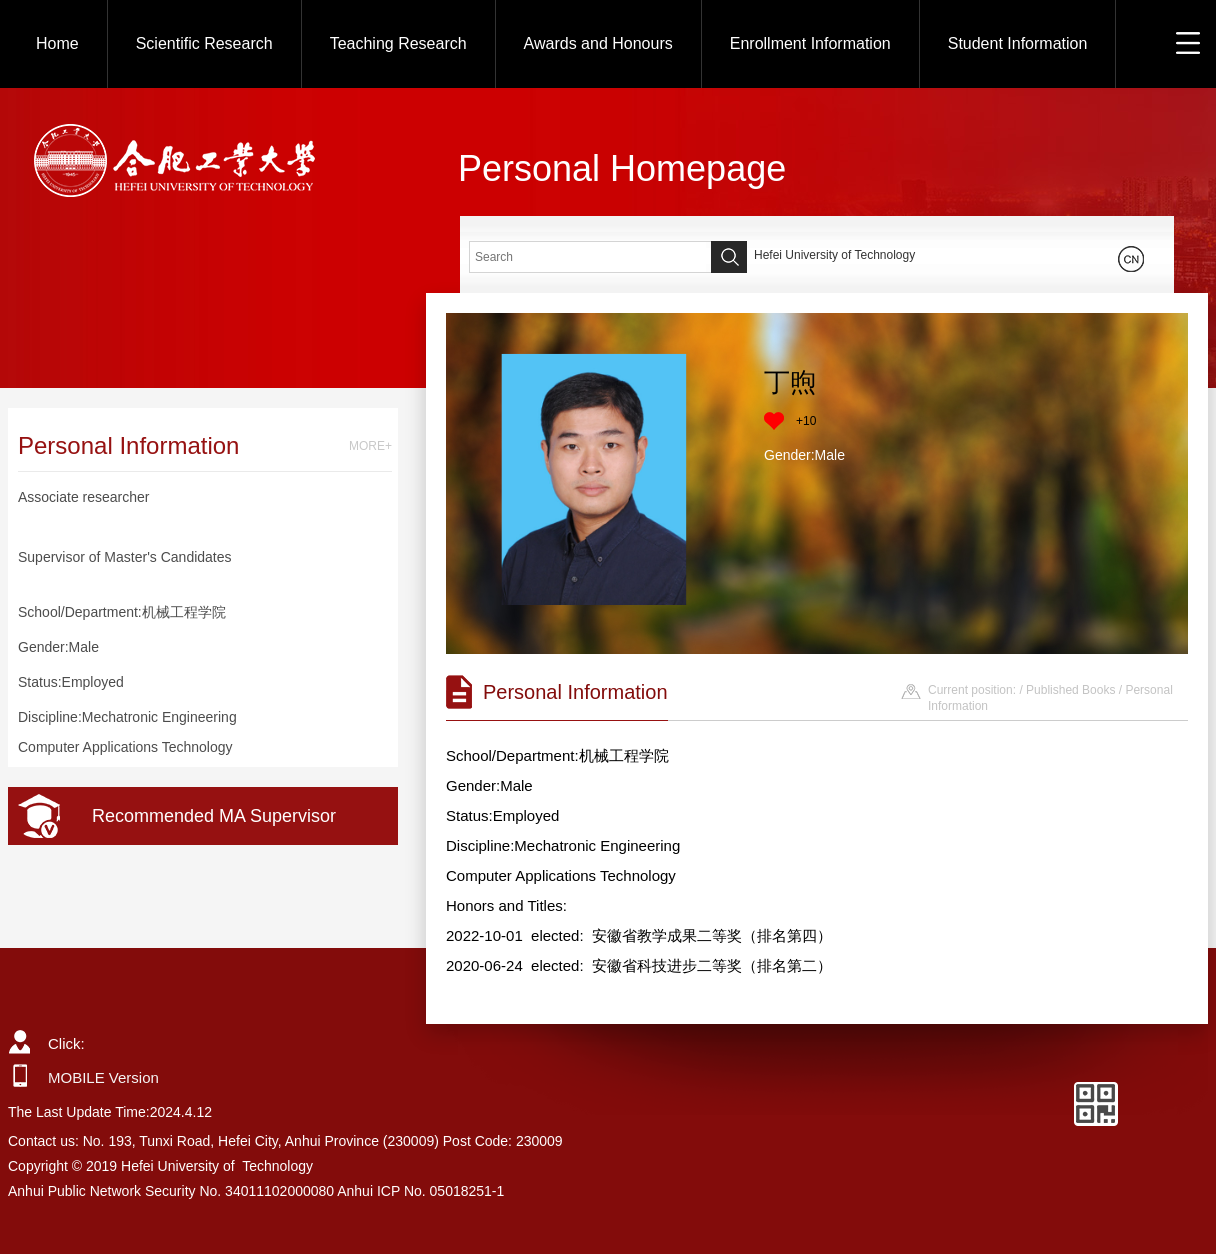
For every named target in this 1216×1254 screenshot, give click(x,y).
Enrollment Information (810, 43)
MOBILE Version (103, 1077)
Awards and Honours (598, 43)
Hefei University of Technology (834, 255)
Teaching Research (398, 43)
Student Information (1018, 43)
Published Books (1070, 690)
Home (57, 43)
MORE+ (370, 446)
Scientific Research (204, 43)
